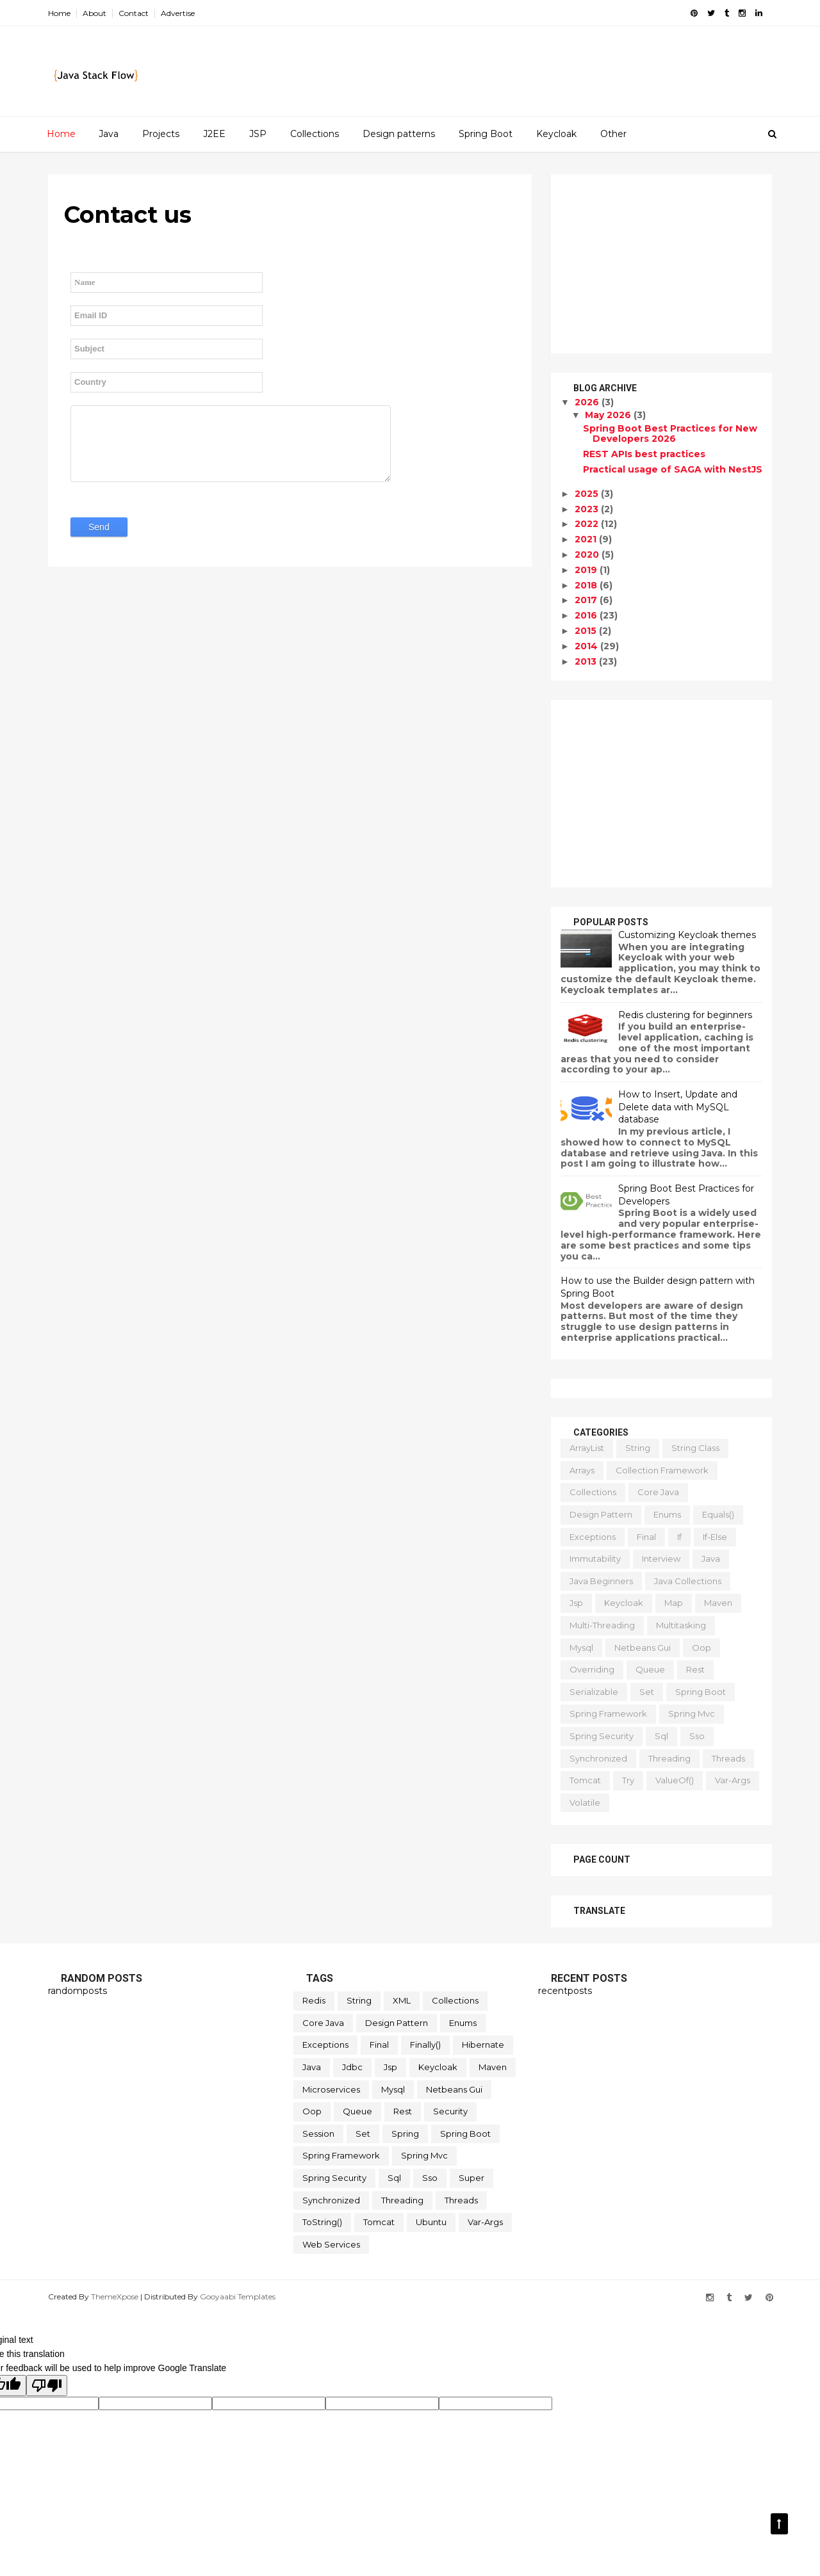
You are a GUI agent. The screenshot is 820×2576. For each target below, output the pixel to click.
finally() (425, 2044)
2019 (587, 570)
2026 (588, 402)
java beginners (601, 1581)
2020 (588, 554)
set (646, 1692)
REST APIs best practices (644, 454)
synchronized (598, 1758)
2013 (587, 661)
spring (405, 2133)
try (628, 1780)
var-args (732, 1780)
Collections (314, 134)
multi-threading (602, 1625)
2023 (588, 509)
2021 (587, 539)
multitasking (681, 1625)
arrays (582, 1470)
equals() (718, 1514)
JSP (257, 134)
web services (331, 2244)
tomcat (585, 1780)
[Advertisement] (661, 264)
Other (613, 134)
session (318, 2133)
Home (59, 13)
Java (109, 134)
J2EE (214, 134)
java (710, 1558)
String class (695, 1448)
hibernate (483, 2044)
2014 (587, 646)
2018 (587, 585)
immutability (595, 1558)
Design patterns (399, 134)
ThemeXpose (114, 2296)
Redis (313, 2000)
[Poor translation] (46, 2385)
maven (718, 1603)
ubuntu (431, 2222)
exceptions (593, 1537)
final (646, 1537)
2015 (587, 630)
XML (402, 2000)
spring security (602, 1736)
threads (728, 1758)
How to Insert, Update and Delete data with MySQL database (677, 1107)
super (471, 2178)
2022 (588, 524)
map (673, 1603)
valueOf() (674, 1780)
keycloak (623, 1603)
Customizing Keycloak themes (687, 935)
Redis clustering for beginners (685, 1015)
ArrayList (587, 1448)
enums (667, 1514)
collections (593, 1492)
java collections (687, 1581)
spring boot (700, 1692)
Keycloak (556, 134)
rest (695, 1669)
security (450, 2111)
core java (658, 1492)
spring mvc (691, 1713)
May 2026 (609, 415)
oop (701, 1647)
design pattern (601, 1514)
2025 (588, 493)
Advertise (178, 13)
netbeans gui (642, 1647)
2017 (587, 600)
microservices (331, 2089)
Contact (134, 13)
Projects (160, 134)
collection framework (662, 1470)
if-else (715, 1537)
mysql (581, 1647)
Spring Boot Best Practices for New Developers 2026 (670, 434)
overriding (592, 1669)
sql (661, 1736)
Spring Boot (485, 134)
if (679, 1537)
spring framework (608, 1713)
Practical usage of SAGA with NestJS (672, 469)
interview (661, 1558)
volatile (585, 1802)
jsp (576, 1603)
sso (697, 1736)
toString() (322, 2222)
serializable (594, 1692)
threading (669, 1758)
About (94, 13)
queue (650, 1669)
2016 (587, 615)
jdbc (352, 2067)
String (637, 1448)
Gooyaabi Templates (237, 2296)
